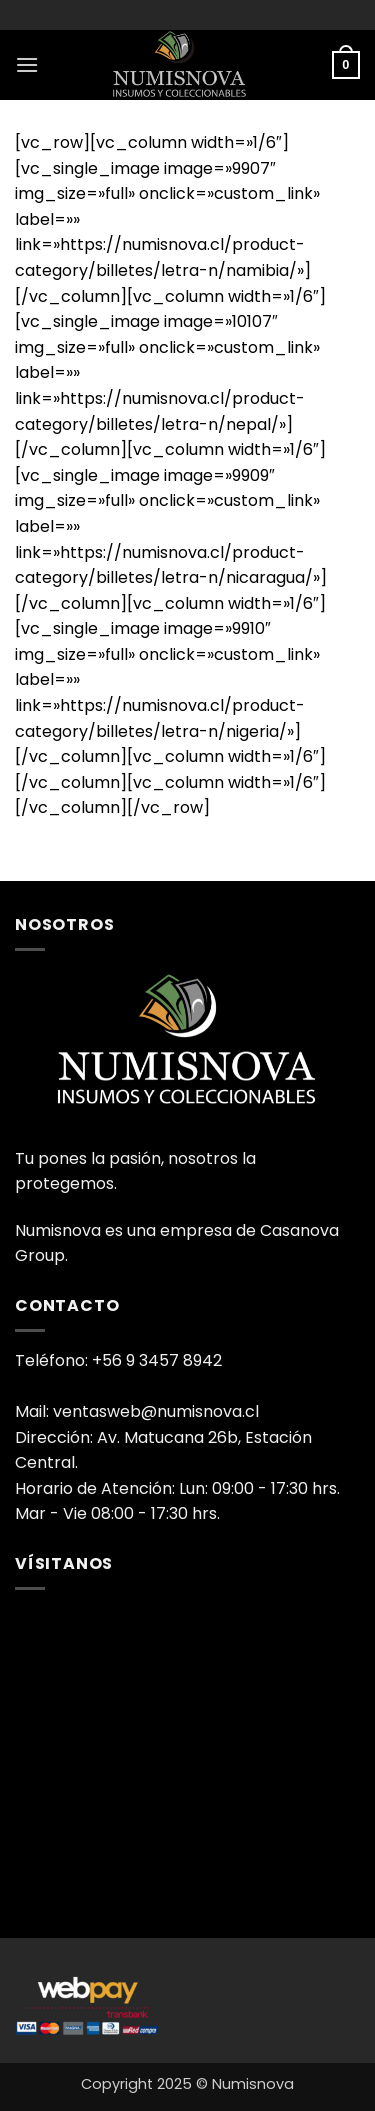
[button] (27, 64)
